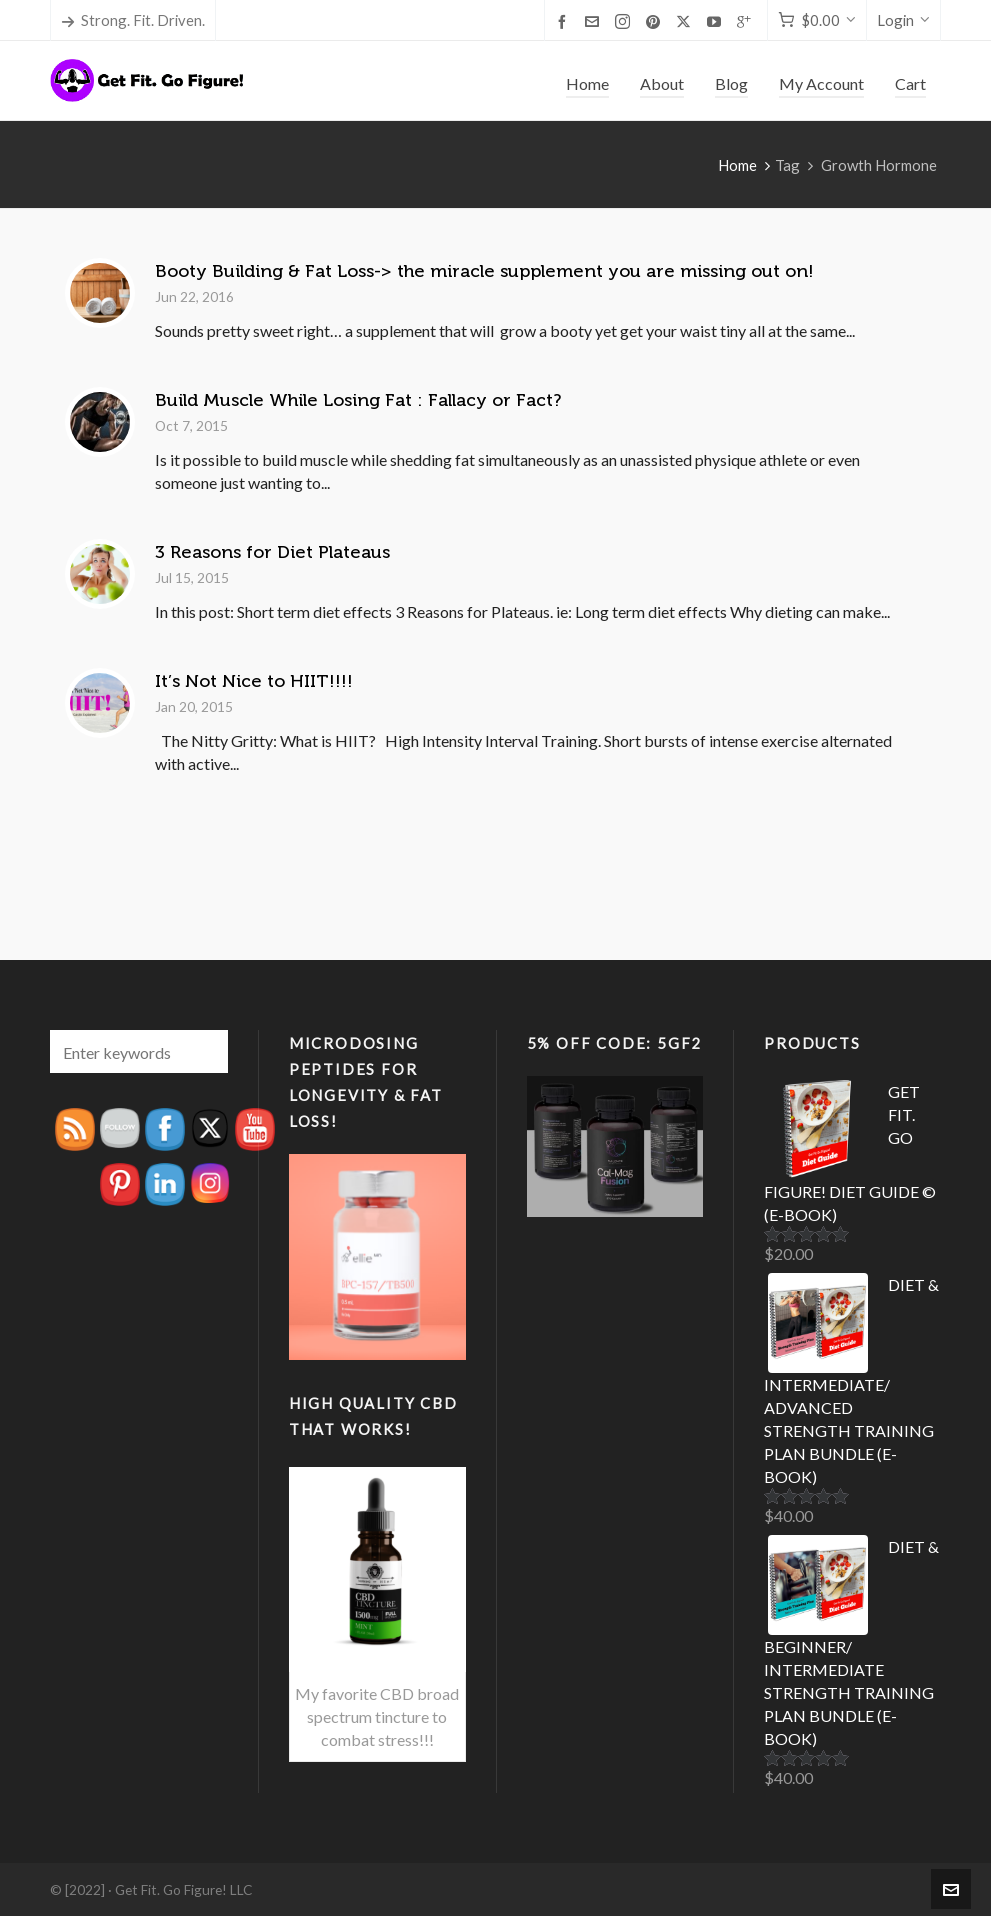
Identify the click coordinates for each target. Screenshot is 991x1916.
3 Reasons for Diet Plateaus (272, 552)
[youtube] (717, 21)
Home (737, 165)
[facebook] (565, 21)
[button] (203, 1051)
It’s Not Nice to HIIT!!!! (254, 681)
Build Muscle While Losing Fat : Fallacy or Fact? (358, 400)
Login (903, 20)
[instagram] (625, 21)
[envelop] (595, 21)
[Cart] (817, 20)
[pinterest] (656, 21)
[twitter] (686, 21)
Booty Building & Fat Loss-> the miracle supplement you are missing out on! (484, 271)
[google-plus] (747, 21)
